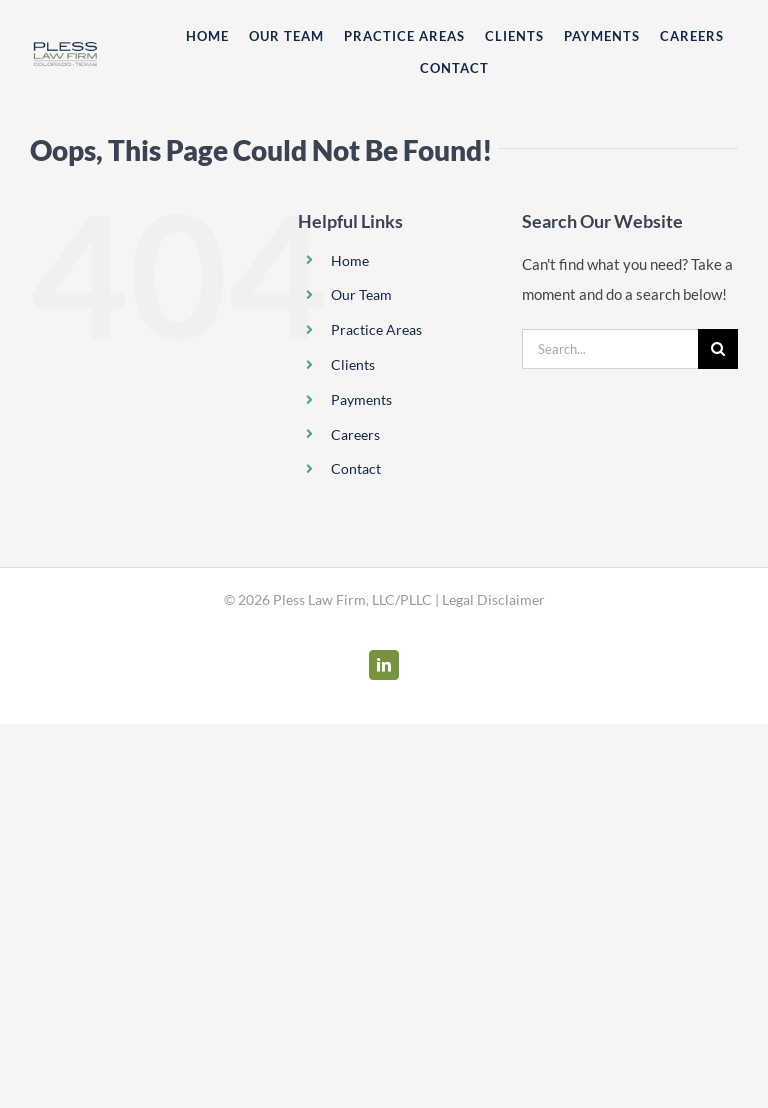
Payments (361, 399)
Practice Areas (376, 329)
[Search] (718, 349)
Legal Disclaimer (493, 599)
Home (350, 260)
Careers (355, 434)
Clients (353, 364)
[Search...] (610, 349)
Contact (356, 468)
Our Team (361, 294)
